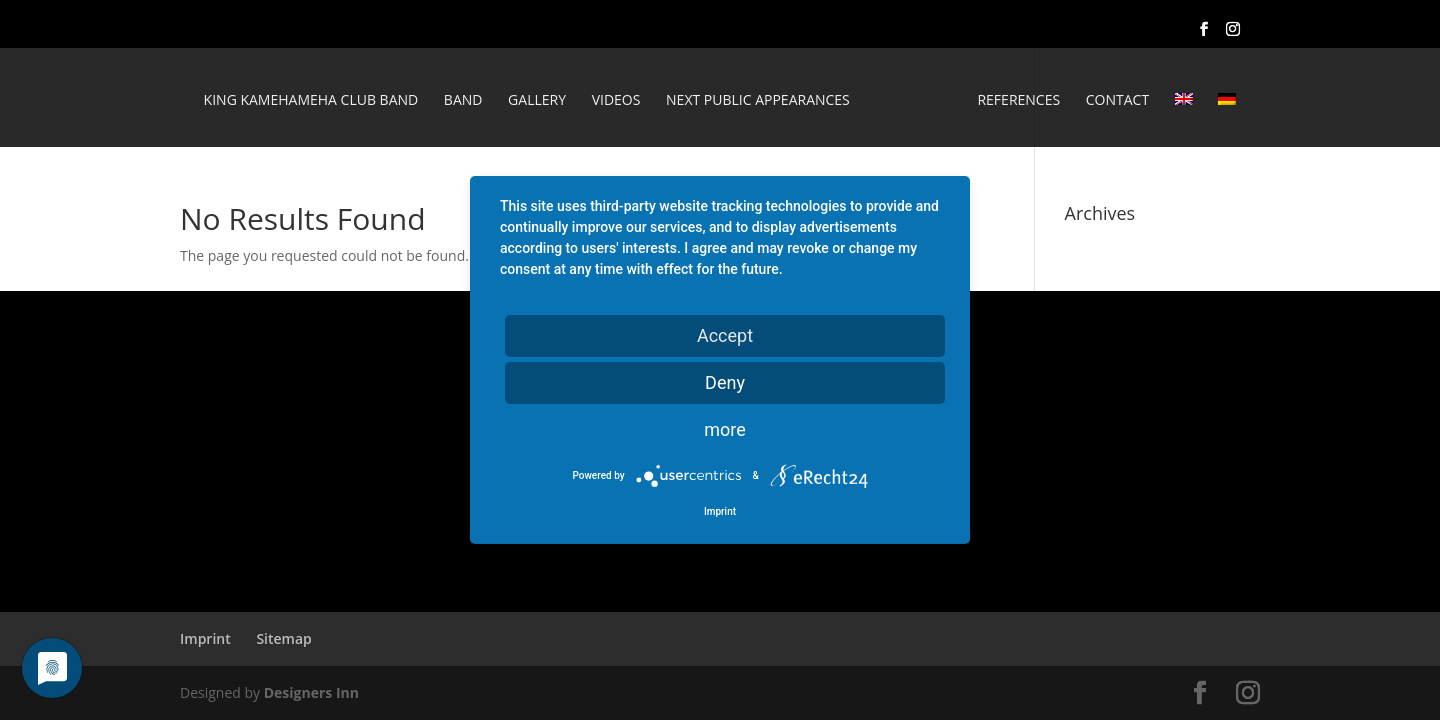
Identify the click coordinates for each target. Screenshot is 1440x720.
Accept (725, 335)
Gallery (537, 101)
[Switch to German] (1227, 120)
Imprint (205, 638)
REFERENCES (1018, 101)
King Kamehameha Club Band (311, 101)
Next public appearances (758, 101)
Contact (1117, 101)
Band (463, 101)
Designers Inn (311, 692)
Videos (616, 101)
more (725, 429)
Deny (725, 382)
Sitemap (283, 638)
